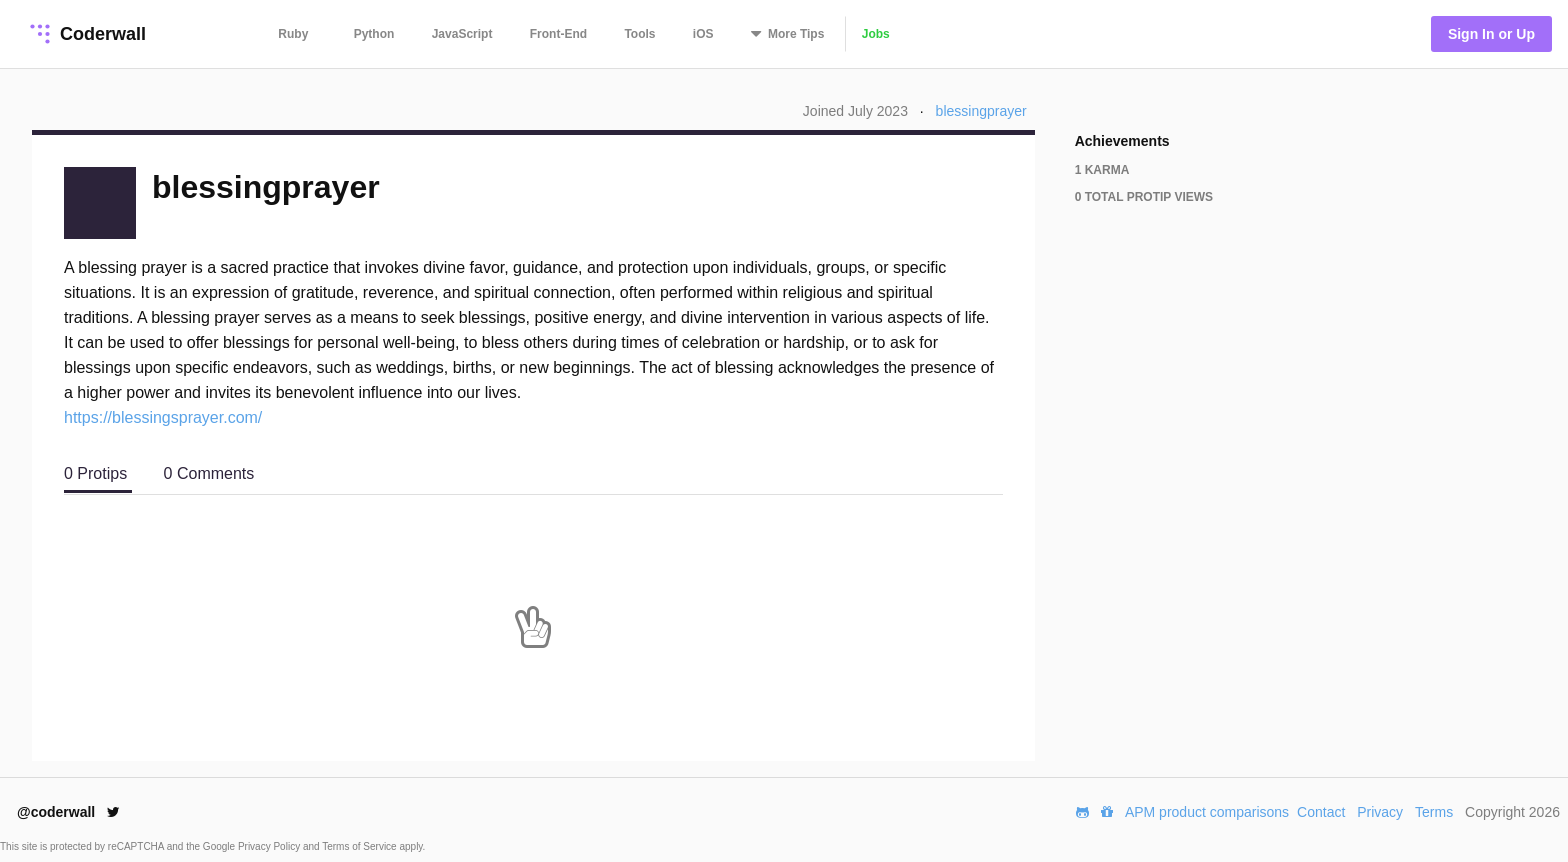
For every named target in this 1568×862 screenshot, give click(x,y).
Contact (1321, 812)
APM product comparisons (1207, 812)
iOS (703, 34)
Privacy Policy (270, 846)
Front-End (558, 34)
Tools (639, 34)
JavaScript (462, 34)
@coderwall (68, 812)
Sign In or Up (1491, 34)
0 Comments (209, 473)
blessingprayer (981, 111)
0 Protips (98, 473)
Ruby (293, 34)
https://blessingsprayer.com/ (163, 417)
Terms (1434, 812)
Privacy (1380, 812)
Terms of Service (360, 846)
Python (374, 34)
